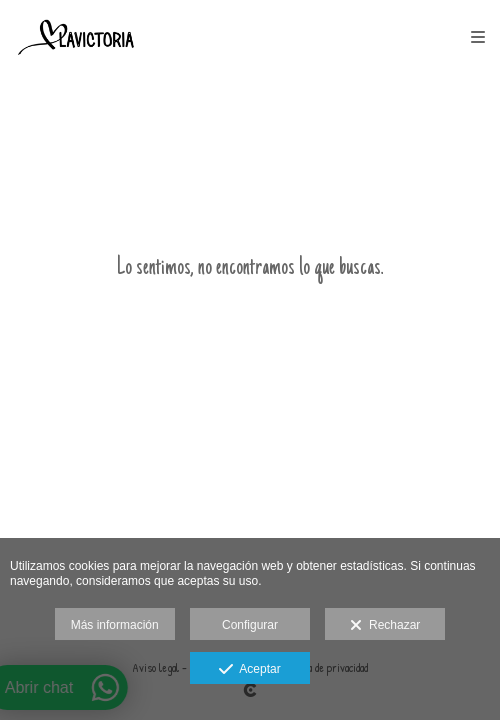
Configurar (250, 625)
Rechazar (385, 626)
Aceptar (249, 670)
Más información (115, 625)
